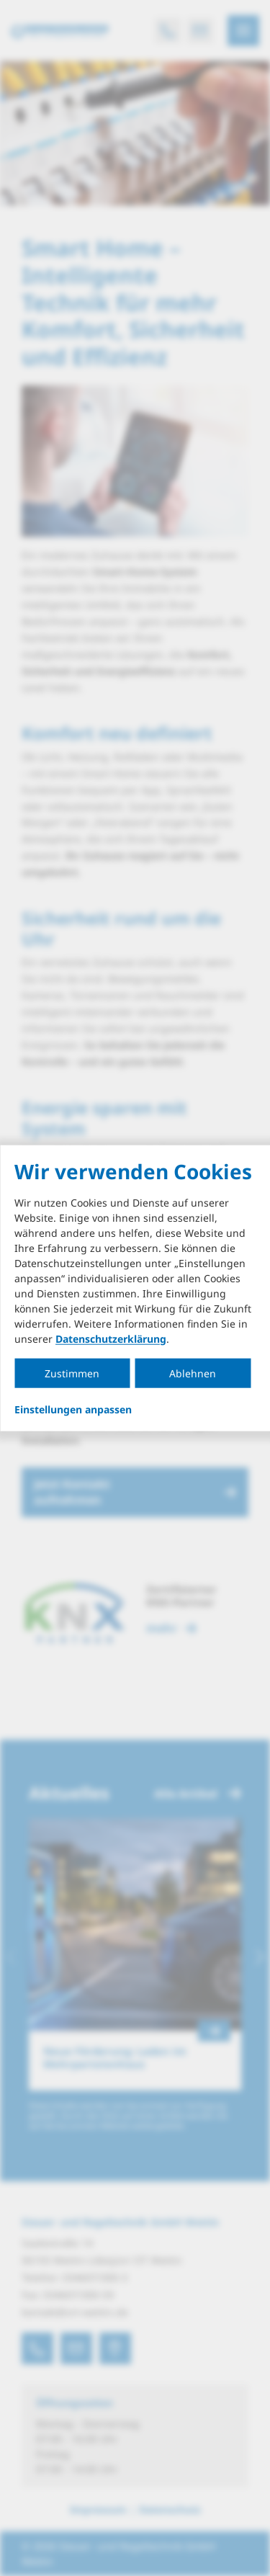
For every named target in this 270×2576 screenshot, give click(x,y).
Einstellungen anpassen (73, 1409)
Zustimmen (72, 1372)
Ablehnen (192, 1372)
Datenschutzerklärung (110, 1338)
